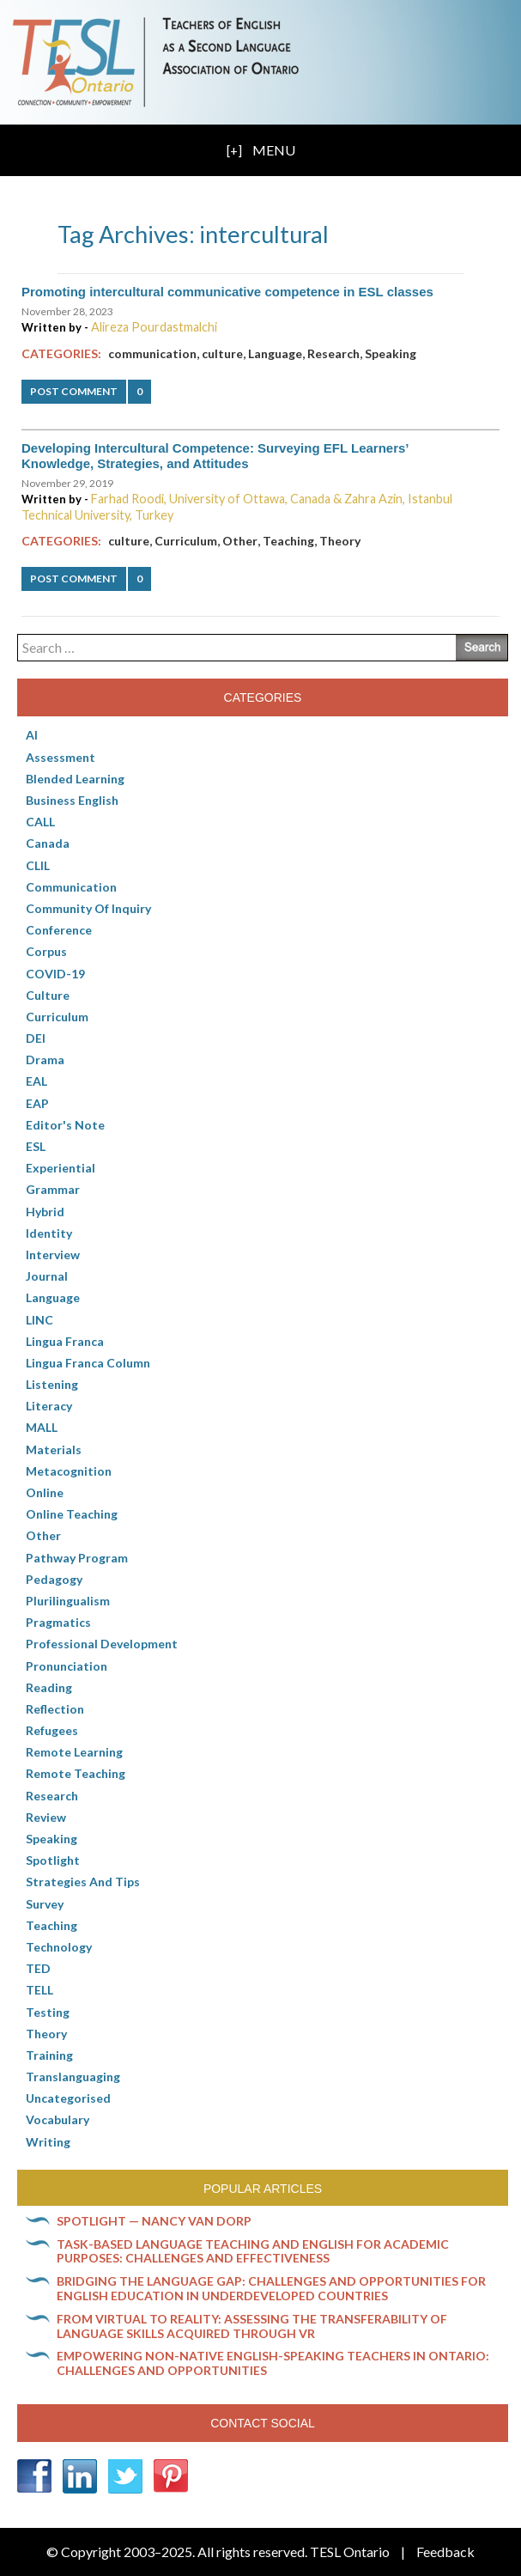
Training (49, 2055)
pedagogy (54, 1579)
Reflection (55, 1709)
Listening (52, 1384)
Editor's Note (65, 1124)
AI (32, 735)
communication (152, 353)
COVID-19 (55, 973)
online (45, 1492)
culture (222, 353)
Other (239, 540)
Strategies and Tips (83, 1881)
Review (46, 1817)
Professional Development (102, 1643)
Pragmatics (58, 1622)
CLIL (38, 865)
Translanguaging (73, 2076)
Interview (53, 1254)
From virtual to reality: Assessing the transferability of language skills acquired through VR (252, 2326)
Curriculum (185, 540)
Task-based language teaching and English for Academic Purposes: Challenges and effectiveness (253, 2251)
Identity (49, 1233)
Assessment (60, 757)
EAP (37, 1103)
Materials (54, 1449)
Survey (45, 1904)
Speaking (390, 353)
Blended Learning (75, 778)
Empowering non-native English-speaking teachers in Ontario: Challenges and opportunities (273, 2363)
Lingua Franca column (88, 1362)
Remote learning (74, 1752)
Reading (49, 1687)
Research (333, 353)
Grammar (53, 1189)
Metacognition (69, 1471)
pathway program (77, 1557)
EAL (36, 1081)
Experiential (60, 1167)
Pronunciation (66, 1666)
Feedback (445, 2551)
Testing (48, 2012)
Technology (59, 1947)
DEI (35, 1038)
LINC (39, 1319)
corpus (46, 951)
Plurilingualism (68, 1600)
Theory (339, 540)
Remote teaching (75, 1773)
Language (275, 353)
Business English (72, 800)
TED (38, 1968)
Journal (47, 1276)
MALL (42, 1427)
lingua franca (65, 1341)
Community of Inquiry (88, 908)
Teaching (288, 540)
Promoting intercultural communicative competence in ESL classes (227, 291)
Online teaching (72, 1514)
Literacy (49, 1405)
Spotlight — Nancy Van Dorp (154, 2221)
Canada (48, 843)
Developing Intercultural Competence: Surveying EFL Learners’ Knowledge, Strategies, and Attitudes (215, 456)
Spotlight (53, 1860)
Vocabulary (57, 2119)
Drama (45, 1059)
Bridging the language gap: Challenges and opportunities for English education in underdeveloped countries (271, 2288)
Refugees (52, 1730)
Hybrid (45, 1211)
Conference (59, 930)
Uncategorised (68, 2098)
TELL (39, 1989)
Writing (48, 2141)
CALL (40, 821)
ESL (35, 1146)
